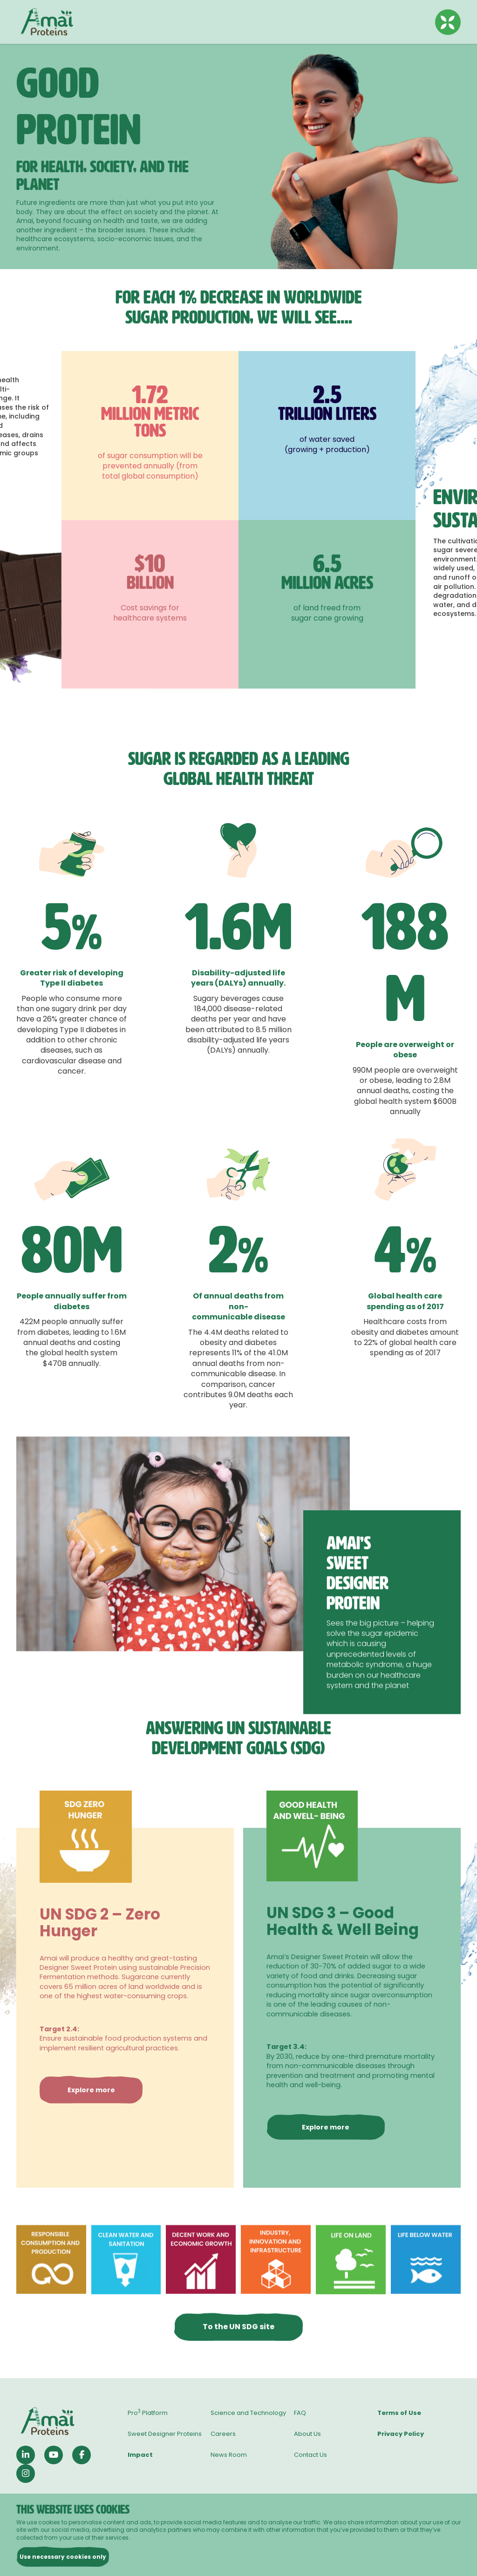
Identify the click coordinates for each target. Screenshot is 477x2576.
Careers (223, 2433)
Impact (140, 2454)
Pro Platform (148, 2412)
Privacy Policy (400, 2433)
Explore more (91, 2129)
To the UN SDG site (238, 2365)
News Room (229, 2454)
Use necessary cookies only (63, 2557)
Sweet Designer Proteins (165, 2433)
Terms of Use (399, 2412)
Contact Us (310, 2454)
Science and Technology (248, 2412)
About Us (307, 2433)
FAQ (300, 2412)
